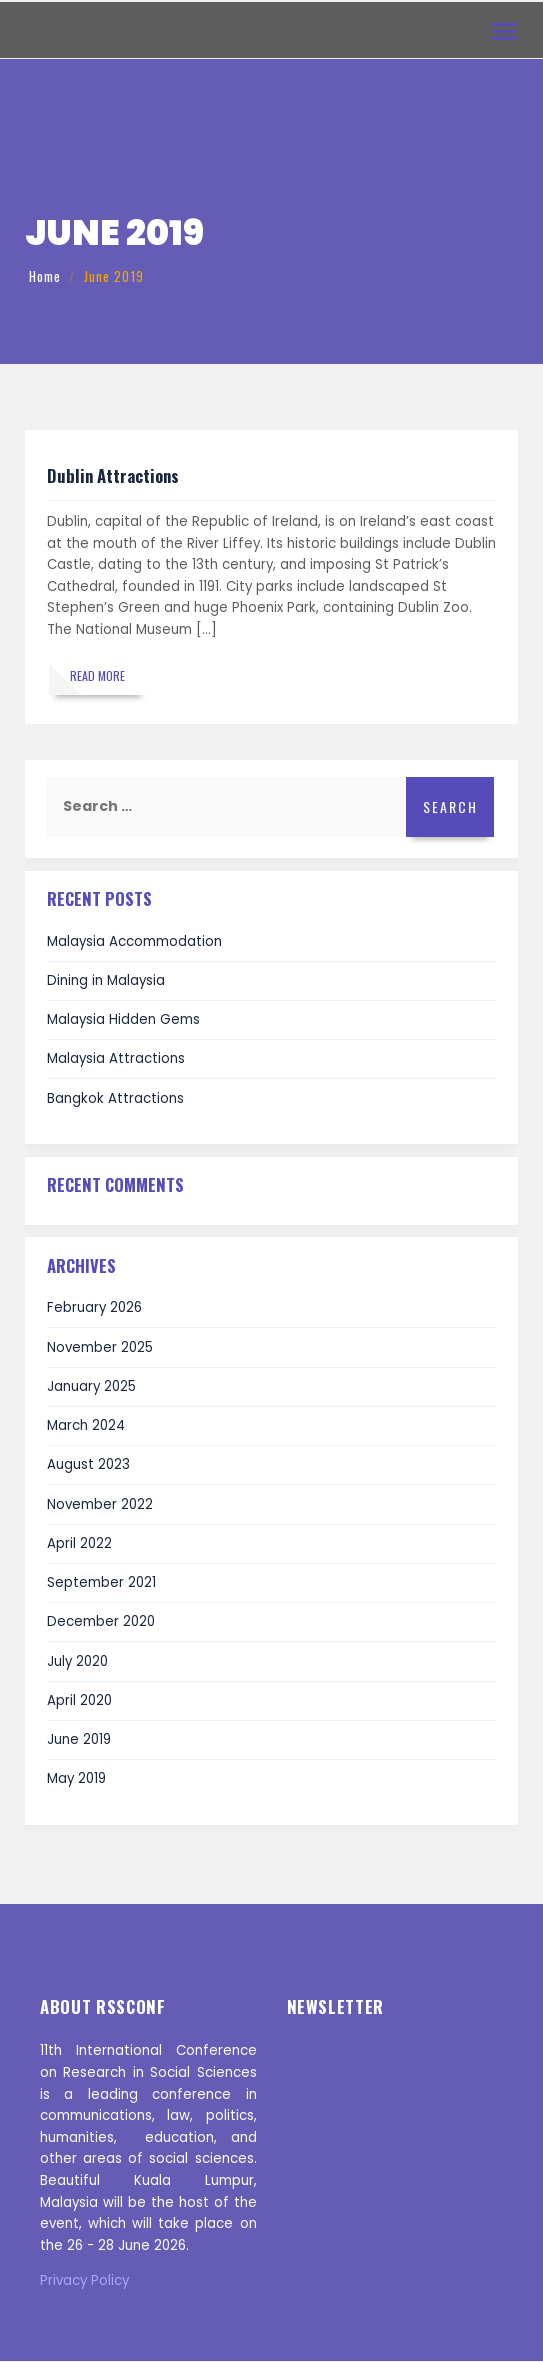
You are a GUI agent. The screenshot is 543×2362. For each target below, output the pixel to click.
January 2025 (91, 1386)
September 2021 (101, 1582)
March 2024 (86, 1425)
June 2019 (79, 1739)
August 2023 (88, 1465)
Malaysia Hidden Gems (123, 1020)
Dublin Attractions (113, 475)
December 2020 (101, 1622)
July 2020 (77, 1661)
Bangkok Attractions (115, 1098)
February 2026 (94, 1308)
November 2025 (100, 1347)
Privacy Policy (84, 2280)
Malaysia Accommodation (134, 941)
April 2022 (79, 1543)
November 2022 (100, 1504)
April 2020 (79, 1700)
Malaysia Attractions (116, 1059)
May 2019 (76, 1779)
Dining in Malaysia (106, 980)
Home (45, 276)
